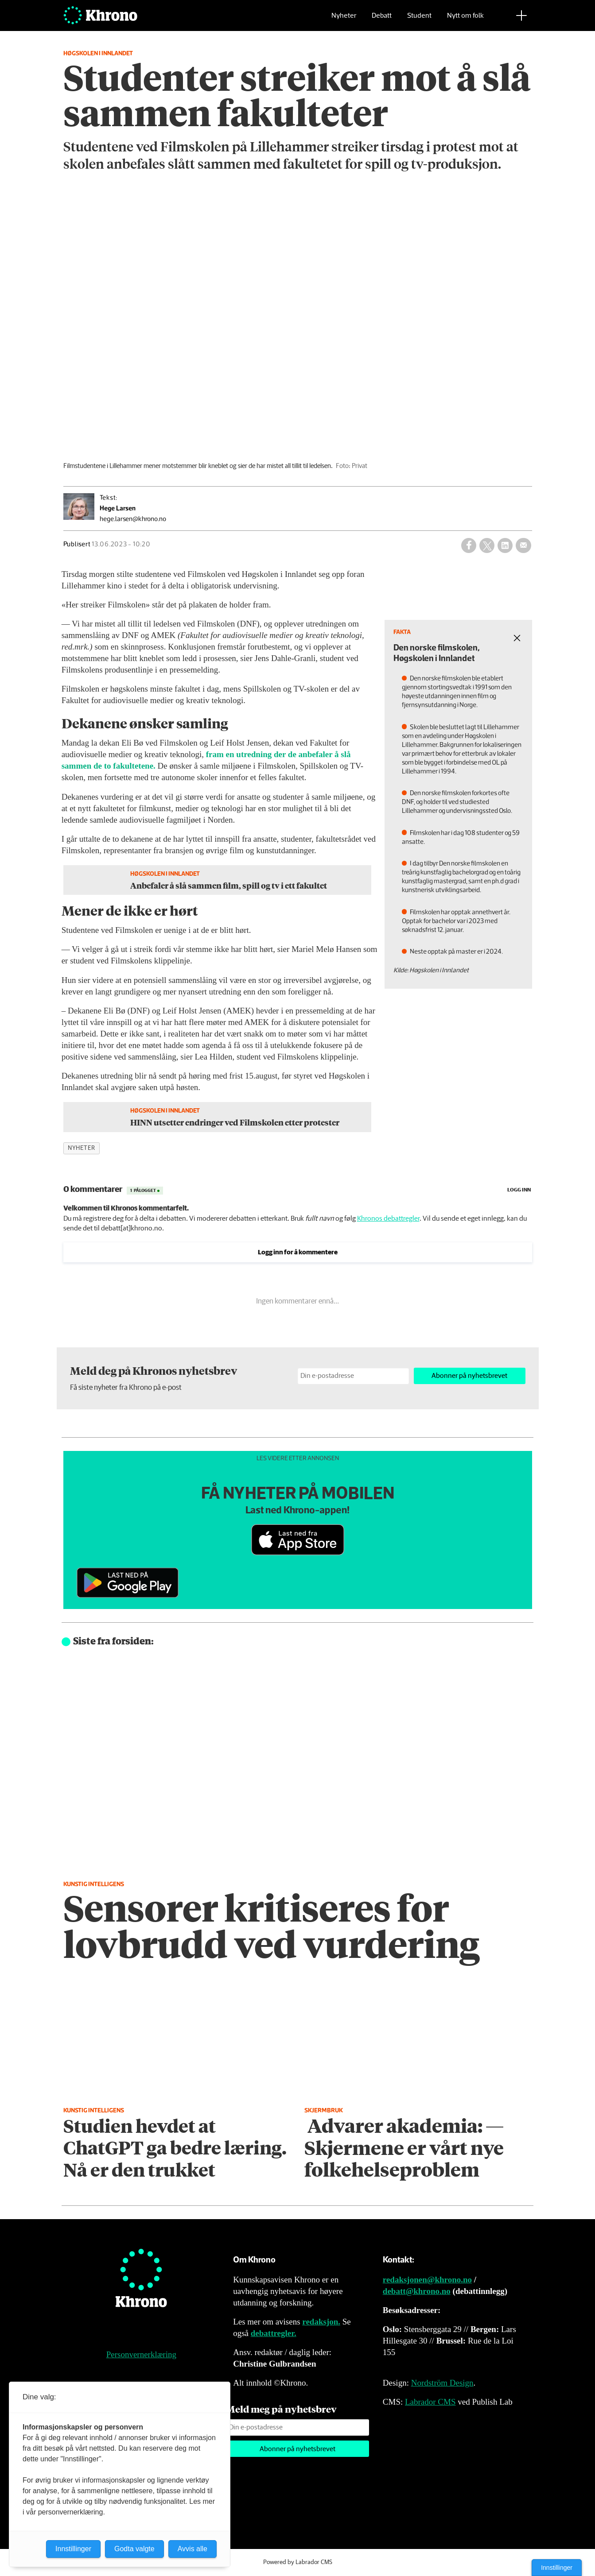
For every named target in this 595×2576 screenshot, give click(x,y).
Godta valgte (134, 2549)
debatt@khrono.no (417, 2291)
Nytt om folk (465, 20)
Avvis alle (192, 2549)
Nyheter (343, 20)
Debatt (382, 20)
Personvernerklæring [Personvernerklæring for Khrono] (141, 2354)
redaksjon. (321, 2321)
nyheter (81, 1148)
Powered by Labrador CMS (297, 2562)
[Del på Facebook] (468, 545)
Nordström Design (442, 2382)
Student (419, 20)
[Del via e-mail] (523, 545)
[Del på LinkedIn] (505, 545)
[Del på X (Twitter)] (486, 545)
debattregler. (273, 2333)
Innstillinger (556, 2567)
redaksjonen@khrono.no (427, 2279)
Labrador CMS (430, 2401)
